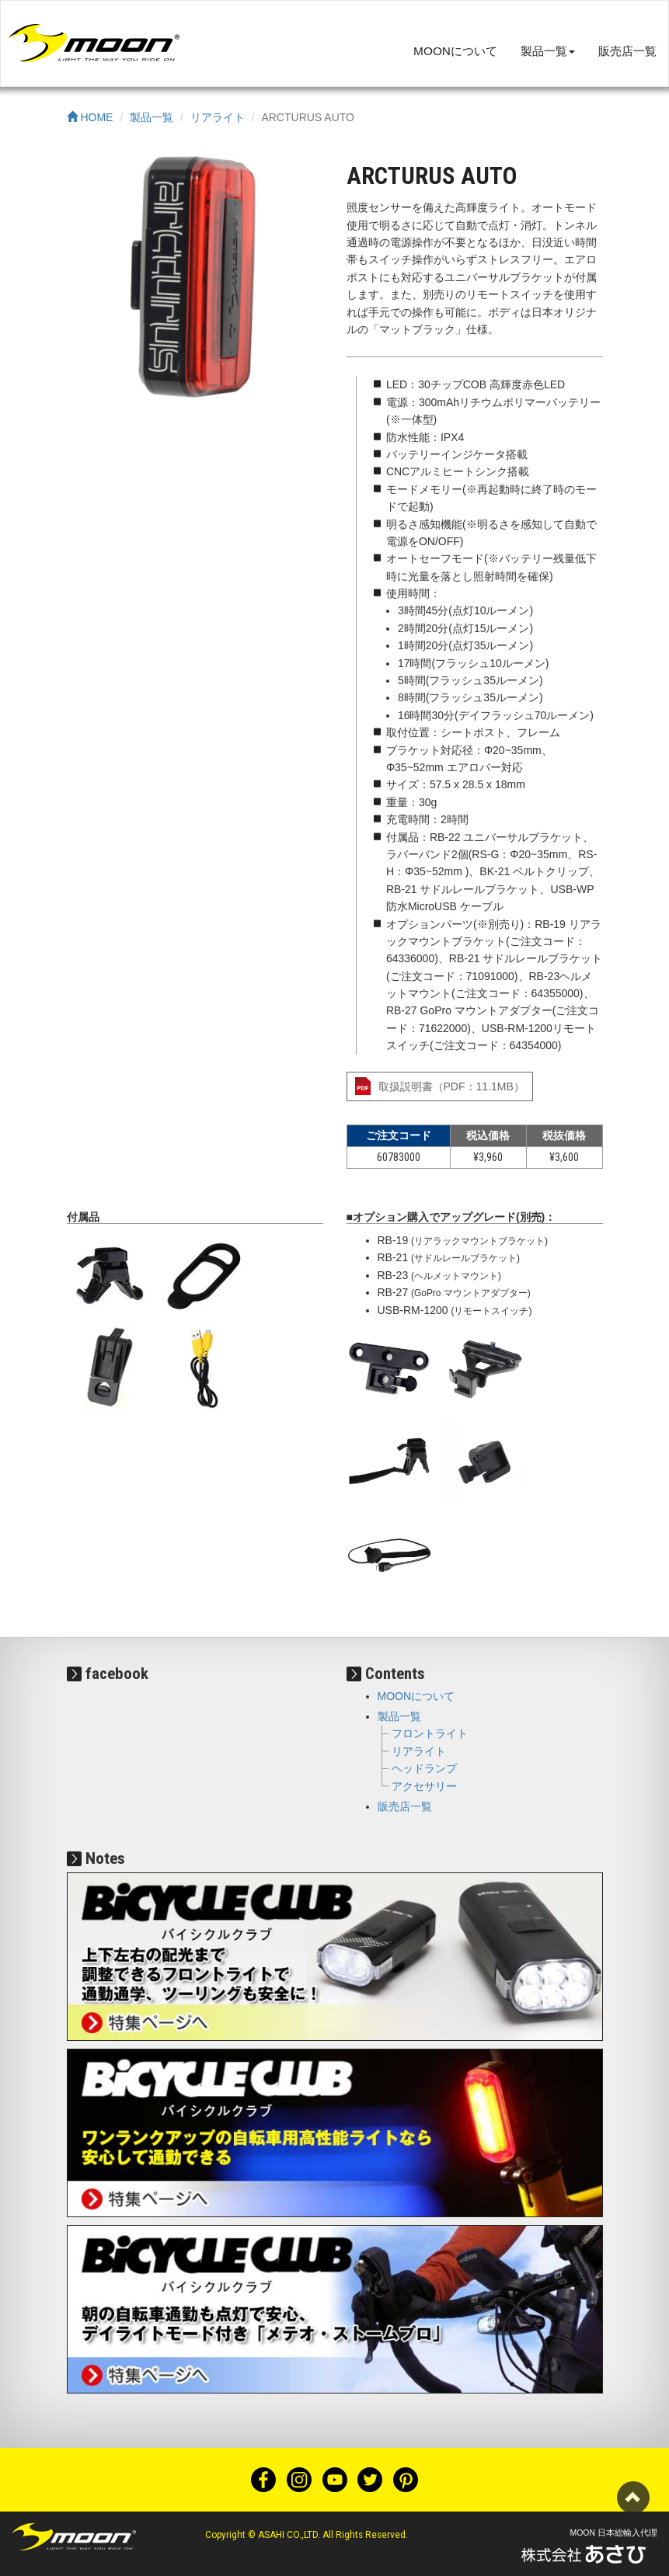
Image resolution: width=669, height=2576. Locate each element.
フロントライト (430, 1733)
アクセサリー (424, 1786)
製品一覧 (151, 117)
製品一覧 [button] (548, 50)
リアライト (217, 117)
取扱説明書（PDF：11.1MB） (451, 1086)
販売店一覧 (627, 50)
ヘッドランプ (424, 1768)
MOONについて (455, 50)
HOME (90, 117)
